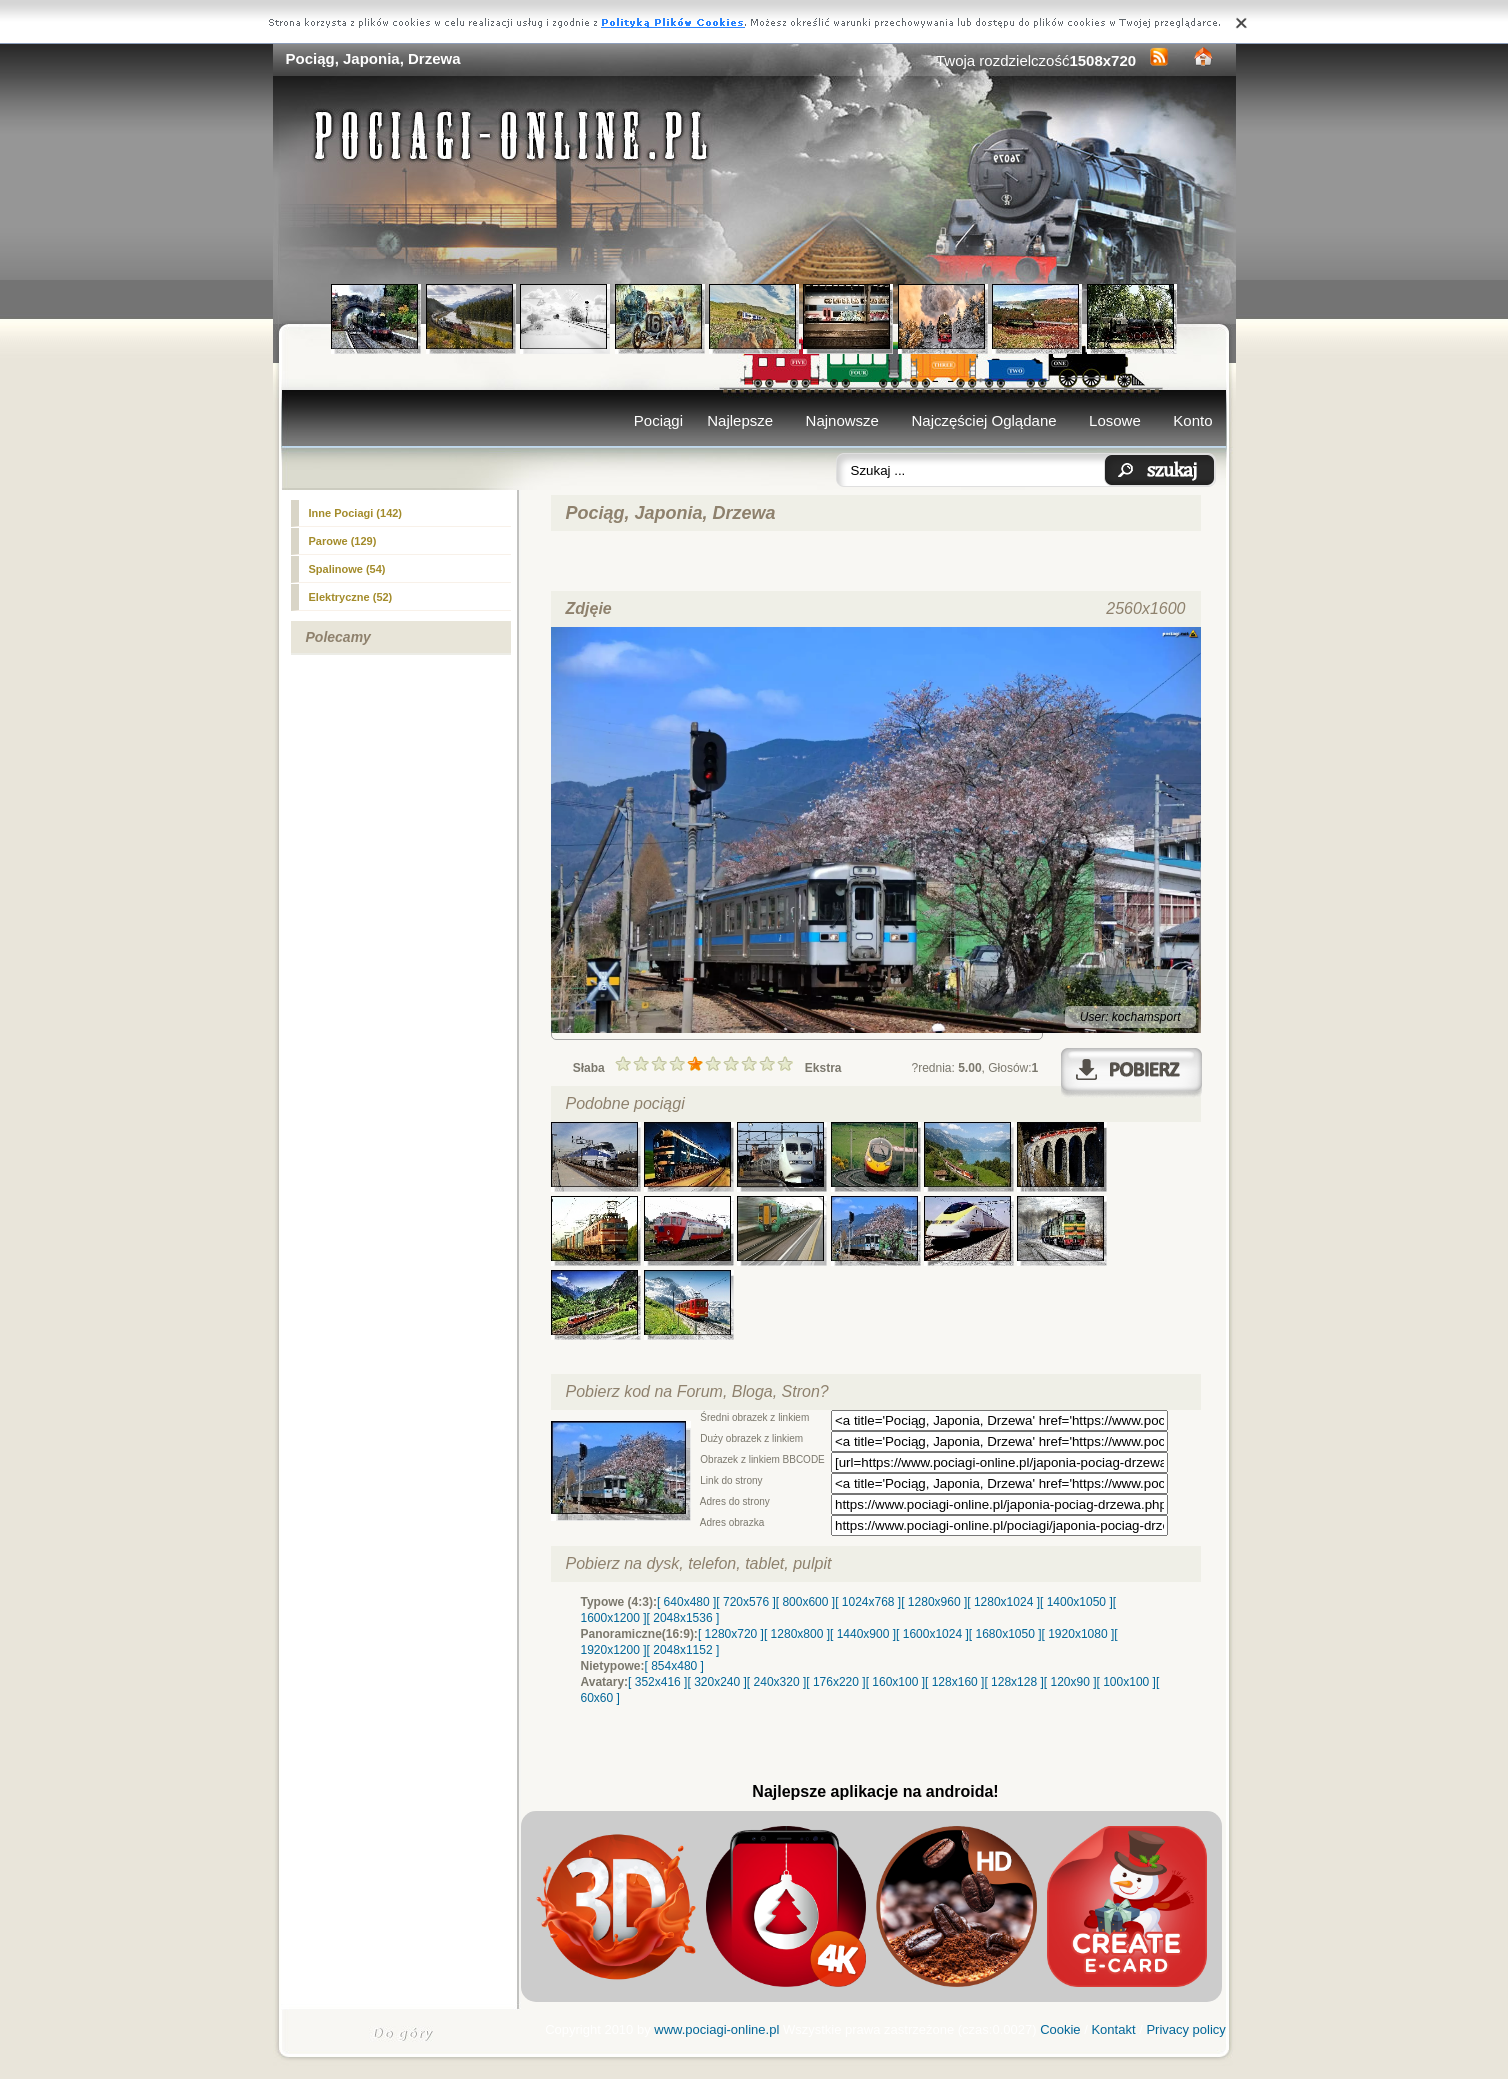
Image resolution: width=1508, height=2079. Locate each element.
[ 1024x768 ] (868, 1602)
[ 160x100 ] (895, 1682)
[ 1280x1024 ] (1003, 1602)
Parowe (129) (343, 541)
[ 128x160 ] (954, 1682)
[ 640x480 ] (686, 1602)
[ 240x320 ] (776, 1682)
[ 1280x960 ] (934, 1602)
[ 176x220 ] (835, 1682)
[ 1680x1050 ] (1005, 1634)
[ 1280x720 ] (731, 1634)
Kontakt (1113, 2029)
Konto (1192, 420)
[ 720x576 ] (745, 1602)
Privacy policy (1185, 2029)
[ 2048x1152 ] (683, 1650)
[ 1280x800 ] (797, 1634)
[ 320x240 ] (716, 1682)
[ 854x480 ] (674, 1666)
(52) (351, 597)
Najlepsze (740, 420)
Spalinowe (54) (347, 569)
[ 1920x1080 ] (1078, 1634)
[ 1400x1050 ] (1076, 1602)
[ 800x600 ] (805, 1602)
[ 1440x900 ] (863, 1634)
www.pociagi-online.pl (716, 2029)
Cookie (1060, 2029)
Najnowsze (842, 420)
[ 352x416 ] (657, 1682)
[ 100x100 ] (1126, 1682)
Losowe (1115, 420)
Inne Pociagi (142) (356, 513)
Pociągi (658, 420)
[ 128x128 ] (1013, 1682)
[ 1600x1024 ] (932, 1634)
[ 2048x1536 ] (683, 1618)
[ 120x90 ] (1070, 1682)
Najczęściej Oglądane (983, 420)
